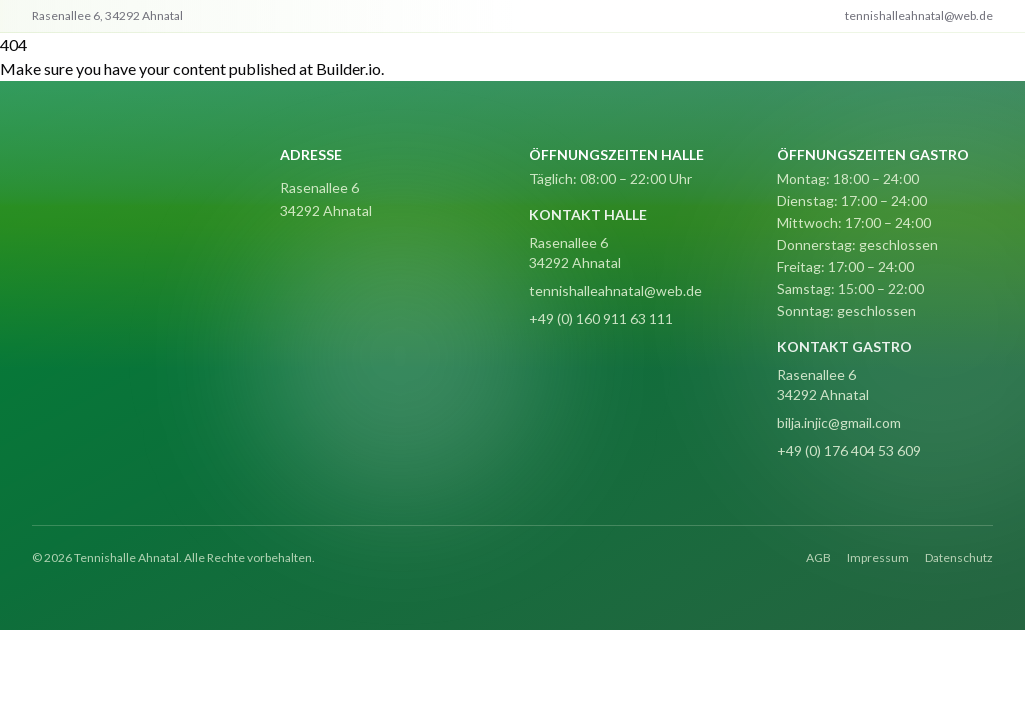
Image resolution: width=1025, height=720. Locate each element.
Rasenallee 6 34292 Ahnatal (575, 252)
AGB (818, 557)
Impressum (878, 557)
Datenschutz (959, 557)
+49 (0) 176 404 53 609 (849, 450)
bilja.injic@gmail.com (839, 422)
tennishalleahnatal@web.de (615, 290)
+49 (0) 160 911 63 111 (601, 318)
